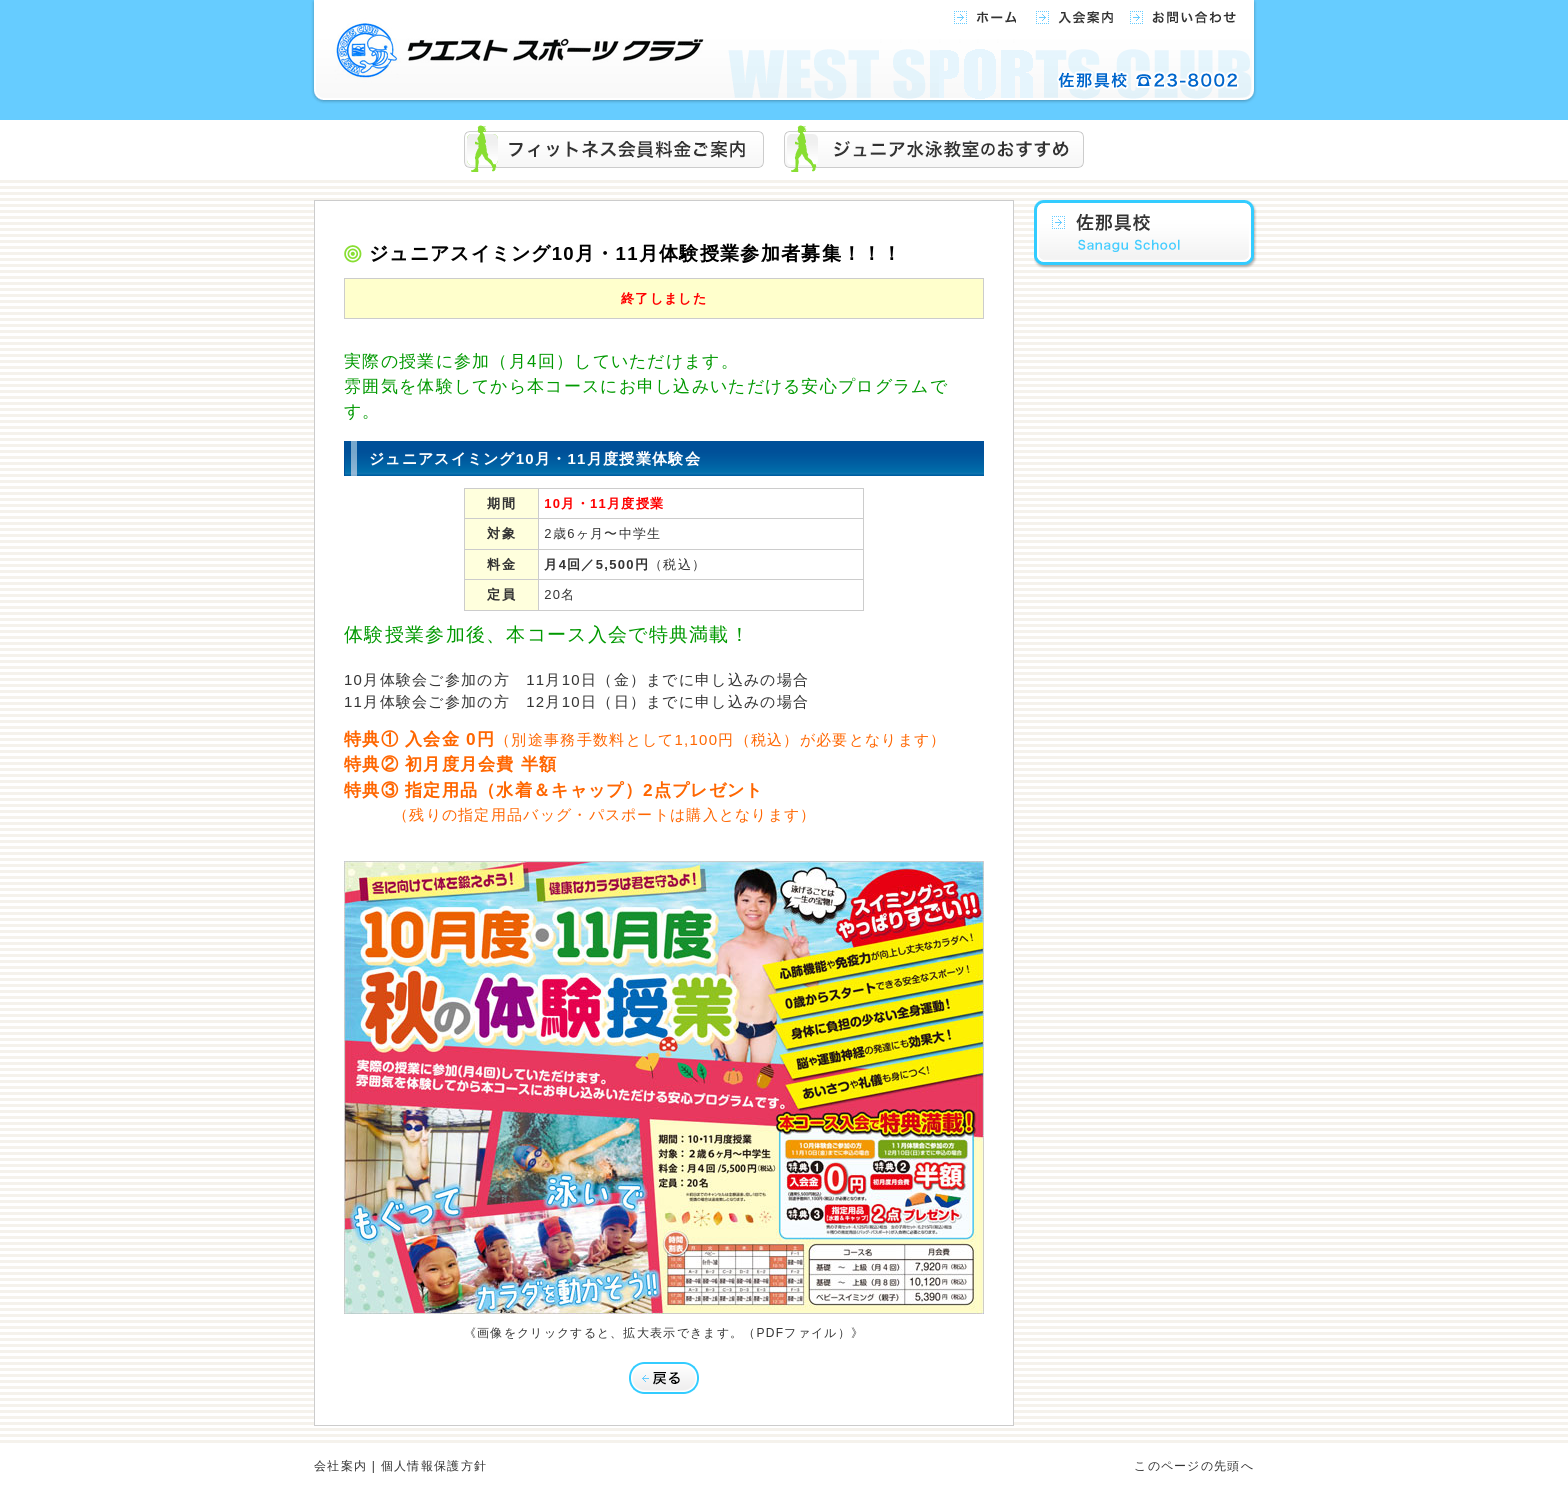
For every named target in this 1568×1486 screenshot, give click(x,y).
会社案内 (340, 1466)
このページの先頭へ (1194, 1466)
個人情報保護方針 (434, 1466)
